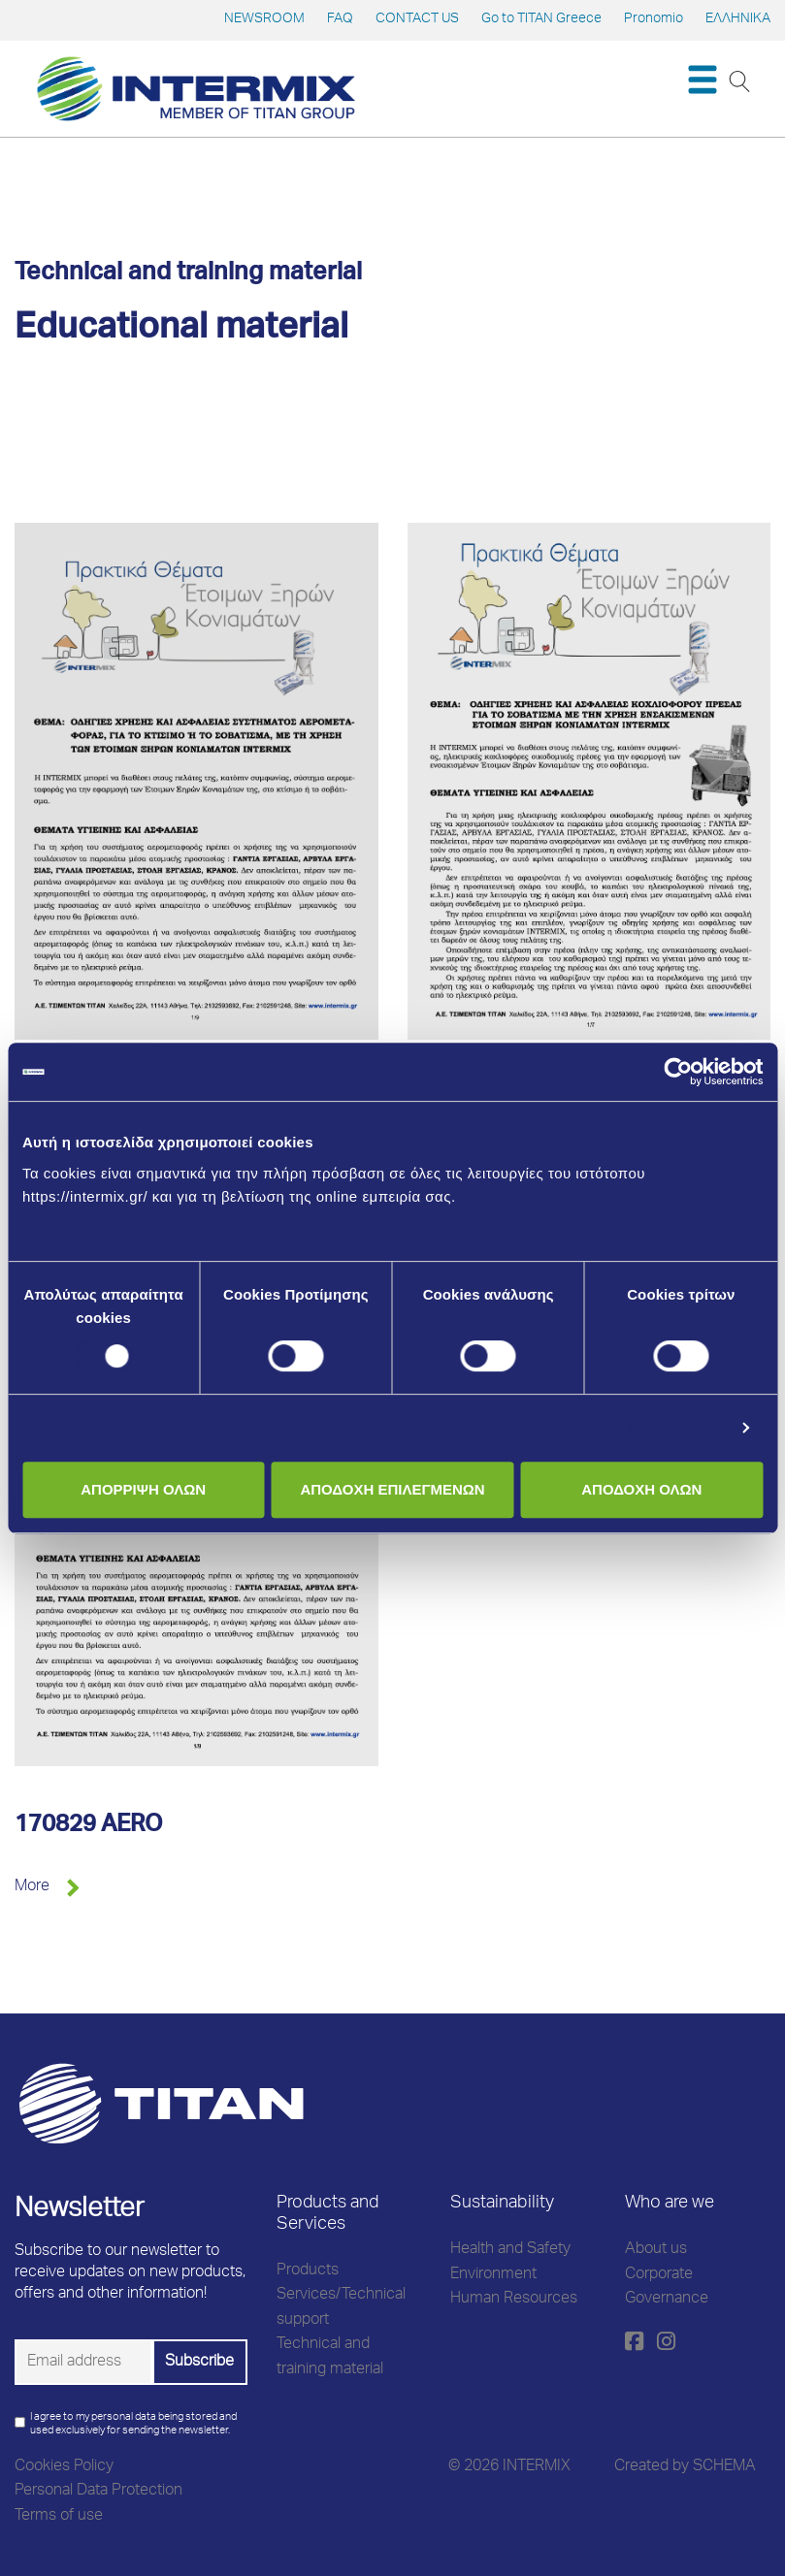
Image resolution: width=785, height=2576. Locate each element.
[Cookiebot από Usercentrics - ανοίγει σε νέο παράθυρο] (678, 1071)
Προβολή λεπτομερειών (642, 1427)
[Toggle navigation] (702, 79)
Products (308, 2271)
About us (656, 2250)
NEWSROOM (264, 19)
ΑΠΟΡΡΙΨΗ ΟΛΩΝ (143, 1489)
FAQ (340, 19)
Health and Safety (510, 2250)
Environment (493, 2275)
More (32, 1887)
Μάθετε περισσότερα (99, 1219)
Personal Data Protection (98, 2491)
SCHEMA (724, 2467)
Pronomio (653, 19)
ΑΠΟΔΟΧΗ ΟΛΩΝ (641, 1489)
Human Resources (513, 2299)
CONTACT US (417, 19)
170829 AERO (89, 1826)
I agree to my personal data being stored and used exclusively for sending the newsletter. (133, 2424)
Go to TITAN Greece (541, 19)
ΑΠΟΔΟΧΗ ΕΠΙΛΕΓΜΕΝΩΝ (392, 1489)
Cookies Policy (64, 2467)
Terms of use (59, 2517)
